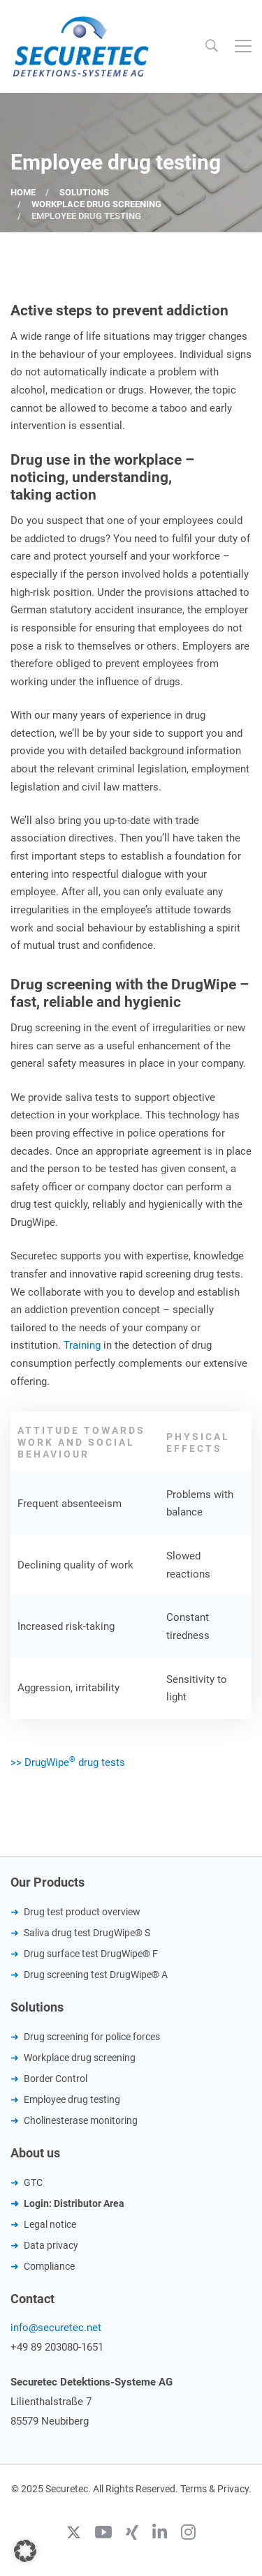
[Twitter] (74, 2534)
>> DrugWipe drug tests (67, 1762)
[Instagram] (188, 2534)
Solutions (84, 192)
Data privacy (51, 2245)
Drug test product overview (82, 1911)
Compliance (49, 2266)
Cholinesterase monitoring (81, 2120)
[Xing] (132, 2534)
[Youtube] (103, 2534)
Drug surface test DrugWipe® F (91, 1953)
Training (83, 1345)
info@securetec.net (55, 2327)
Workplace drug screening (96, 204)
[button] (25, 2551)
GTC (33, 2182)
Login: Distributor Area (74, 2203)
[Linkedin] (160, 2534)
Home (23, 192)
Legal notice (50, 2224)
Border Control (55, 2078)
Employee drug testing (72, 2099)
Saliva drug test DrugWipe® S (87, 1932)
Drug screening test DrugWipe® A (96, 1974)
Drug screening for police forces (92, 2036)
